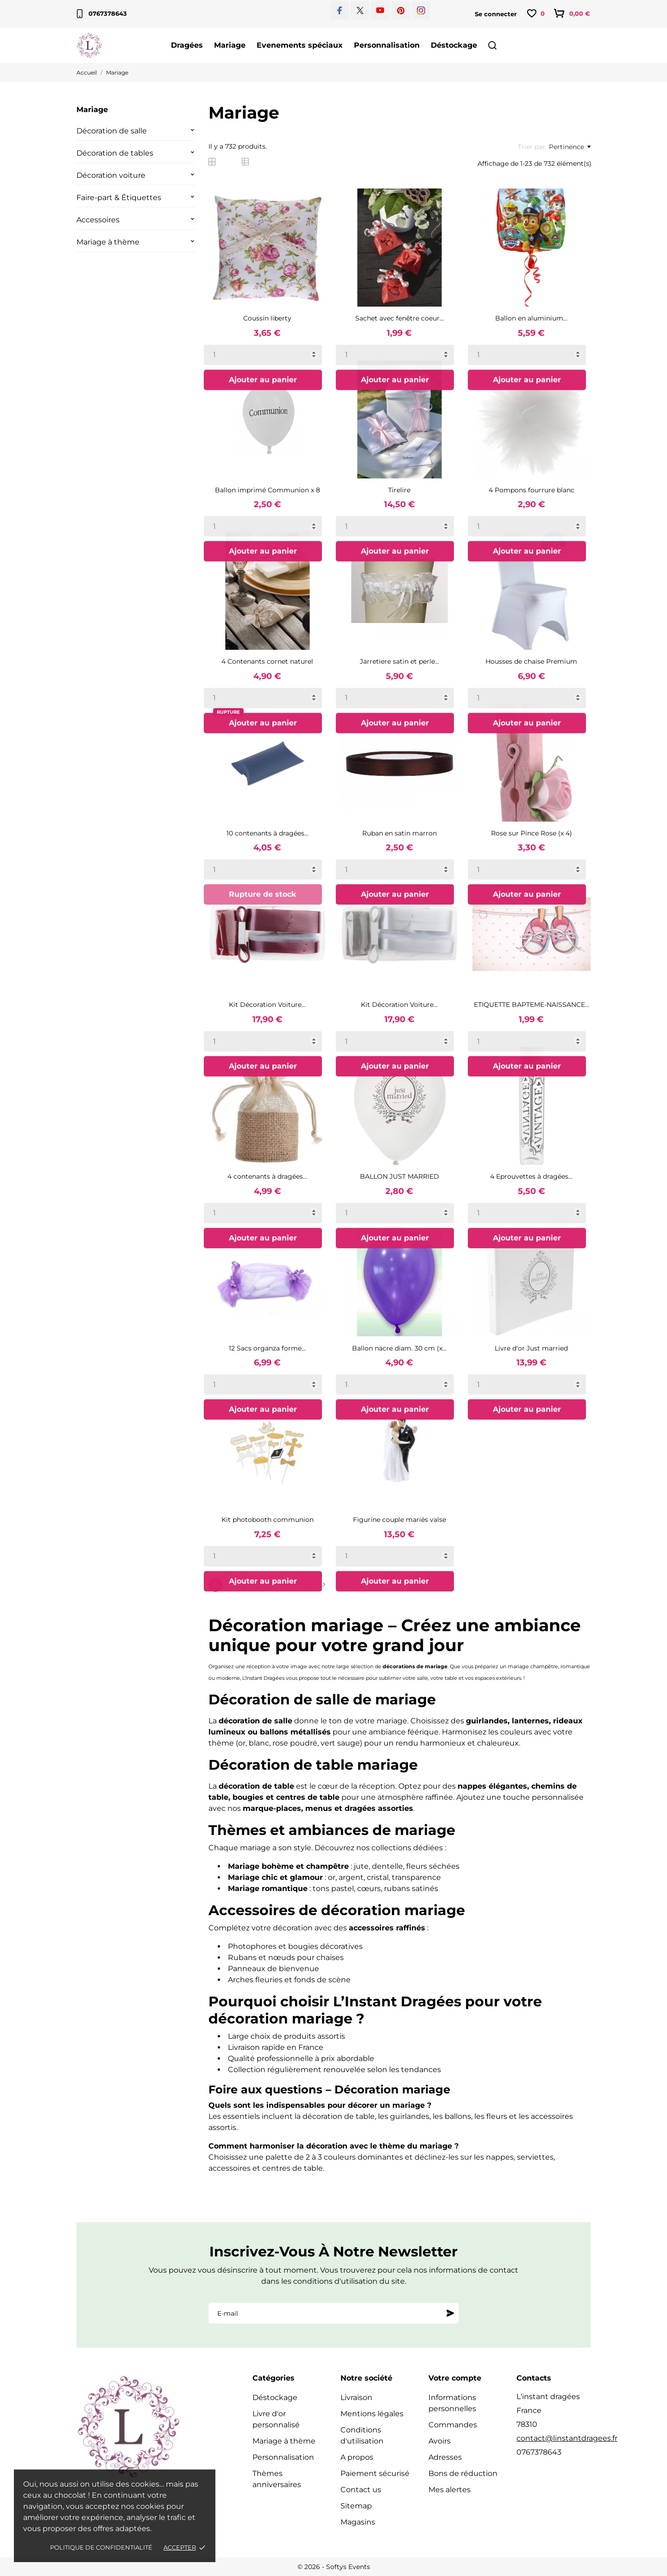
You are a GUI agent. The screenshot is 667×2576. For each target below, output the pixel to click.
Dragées (187, 45)
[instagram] (421, 10)
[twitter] (360, 10)
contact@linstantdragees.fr (566, 2438)
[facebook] (339, 10)
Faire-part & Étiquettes (118, 197)
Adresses (445, 2457)
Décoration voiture (110, 175)
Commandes (452, 2424)
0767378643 (102, 13)
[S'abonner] (450, 2313)
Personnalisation (387, 45)
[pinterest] (401, 10)
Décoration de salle (111, 130)
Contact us (360, 2489)
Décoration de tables (114, 153)
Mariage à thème (107, 242)
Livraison (356, 2397)
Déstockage (454, 45)
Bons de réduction (462, 2473)
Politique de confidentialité (101, 2547)
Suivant (310, 1584)
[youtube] (380, 10)
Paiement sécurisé (374, 2473)
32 (271, 1585)
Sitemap (356, 2505)
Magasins (357, 2522)
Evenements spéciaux (300, 45)
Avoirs (439, 2441)
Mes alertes (449, 2489)
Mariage (229, 45)
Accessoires (98, 219)
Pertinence (570, 146)
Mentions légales (371, 2413)
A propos (356, 2457)
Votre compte (454, 2378)
